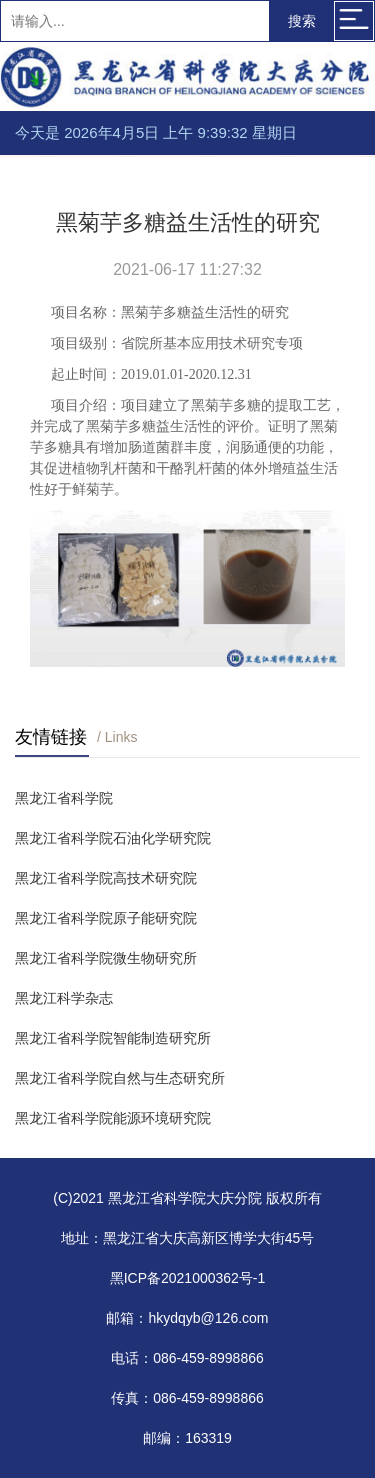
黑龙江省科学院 (64, 798)
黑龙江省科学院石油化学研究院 (113, 838)
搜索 (302, 21)
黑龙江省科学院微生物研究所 (106, 958)
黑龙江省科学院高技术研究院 (106, 878)
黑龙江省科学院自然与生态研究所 (120, 1078)
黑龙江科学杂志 (64, 998)
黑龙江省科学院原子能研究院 (106, 918)
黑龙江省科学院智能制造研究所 (113, 1038)
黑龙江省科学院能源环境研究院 (113, 1118)
